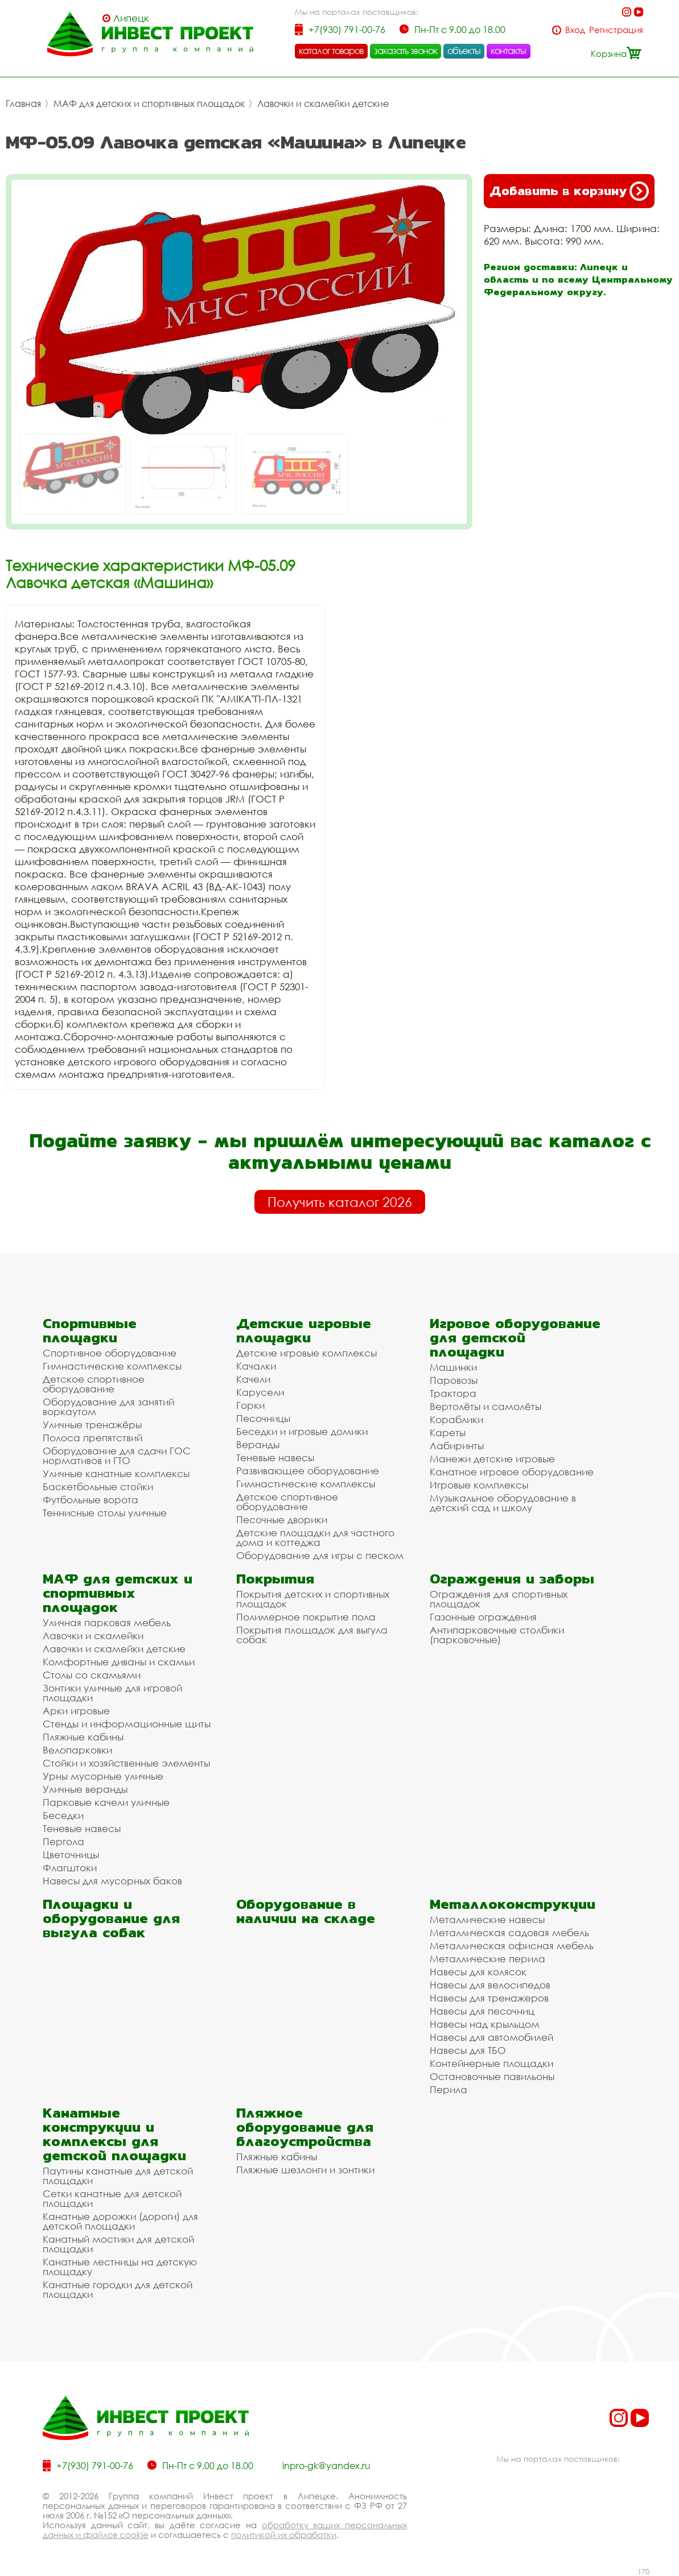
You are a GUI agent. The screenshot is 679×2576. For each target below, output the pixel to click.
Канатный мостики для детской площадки (118, 2244)
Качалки (256, 1366)
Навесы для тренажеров (489, 1998)
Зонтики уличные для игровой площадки (112, 1692)
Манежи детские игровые (492, 1458)
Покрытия (275, 1579)
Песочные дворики (281, 1519)
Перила (448, 2089)
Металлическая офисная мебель (512, 1945)
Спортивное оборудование (109, 1353)
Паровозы (454, 1380)
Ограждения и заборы (512, 1579)
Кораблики (456, 1419)
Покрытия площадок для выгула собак (312, 1634)
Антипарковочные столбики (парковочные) (497, 1634)
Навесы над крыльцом (485, 2024)
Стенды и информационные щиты (127, 1724)
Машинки (453, 1367)
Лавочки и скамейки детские (323, 103)
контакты (508, 50)
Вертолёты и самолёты (485, 1406)
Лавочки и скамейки (93, 1635)
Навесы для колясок (478, 1972)
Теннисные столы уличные (105, 1513)
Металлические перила (487, 1958)
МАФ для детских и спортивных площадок (149, 103)
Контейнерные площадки (491, 2063)
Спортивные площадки (90, 1330)
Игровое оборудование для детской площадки (515, 1337)
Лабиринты (457, 1445)
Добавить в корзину (569, 191)
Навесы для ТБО (468, 2050)
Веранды (257, 1444)
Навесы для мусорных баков (112, 1881)
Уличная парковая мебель (107, 1622)
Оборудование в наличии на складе (305, 1911)
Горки (250, 1405)
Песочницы (263, 1418)
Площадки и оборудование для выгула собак (111, 1918)
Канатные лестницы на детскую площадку (120, 2266)
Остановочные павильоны (492, 2076)
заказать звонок (406, 50)
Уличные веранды (85, 1789)
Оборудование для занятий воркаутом (108, 1406)
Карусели (260, 1392)
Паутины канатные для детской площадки (118, 2175)
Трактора (453, 1393)
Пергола (63, 1841)
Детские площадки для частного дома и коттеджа (315, 1537)
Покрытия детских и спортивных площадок (312, 1599)
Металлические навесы (487, 1919)
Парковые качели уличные (106, 1802)
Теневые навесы (275, 1457)
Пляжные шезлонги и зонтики (305, 2169)
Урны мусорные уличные (103, 1776)
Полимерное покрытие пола (306, 1617)
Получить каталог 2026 (340, 1202)
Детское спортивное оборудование (94, 1384)
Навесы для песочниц (482, 2011)
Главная (23, 103)
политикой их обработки (283, 2534)
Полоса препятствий (92, 1437)
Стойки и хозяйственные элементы (126, 1763)
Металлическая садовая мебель (509, 1932)
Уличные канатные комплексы (116, 1473)
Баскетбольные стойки (98, 1486)
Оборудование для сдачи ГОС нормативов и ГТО (117, 1455)
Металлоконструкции (512, 1904)
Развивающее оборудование (307, 1470)
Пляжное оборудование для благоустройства (304, 2127)
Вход (575, 30)
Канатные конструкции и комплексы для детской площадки (114, 2134)
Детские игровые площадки (303, 1330)
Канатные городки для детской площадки (117, 2289)
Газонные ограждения (483, 1617)
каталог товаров (331, 50)
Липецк (131, 18)
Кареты (448, 1432)
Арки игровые (76, 1710)
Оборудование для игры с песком (320, 1555)
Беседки (63, 1815)
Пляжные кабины (83, 1737)
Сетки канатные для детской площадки (112, 2198)
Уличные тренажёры (92, 1424)
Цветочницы (71, 1854)
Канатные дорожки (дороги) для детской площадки (120, 2221)
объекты (463, 50)
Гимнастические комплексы (112, 1366)
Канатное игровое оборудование (512, 1472)
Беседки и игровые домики (302, 1431)
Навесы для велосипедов (490, 1985)
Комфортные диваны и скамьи (119, 1662)
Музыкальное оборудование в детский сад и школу (503, 1502)
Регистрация (616, 30)
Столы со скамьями (92, 1675)
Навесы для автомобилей (491, 2037)
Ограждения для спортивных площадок (498, 1599)
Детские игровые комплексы (306, 1353)
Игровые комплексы (479, 1485)
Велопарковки (77, 1750)
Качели (253, 1379)
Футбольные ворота (90, 1499)
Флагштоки (70, 1867)
